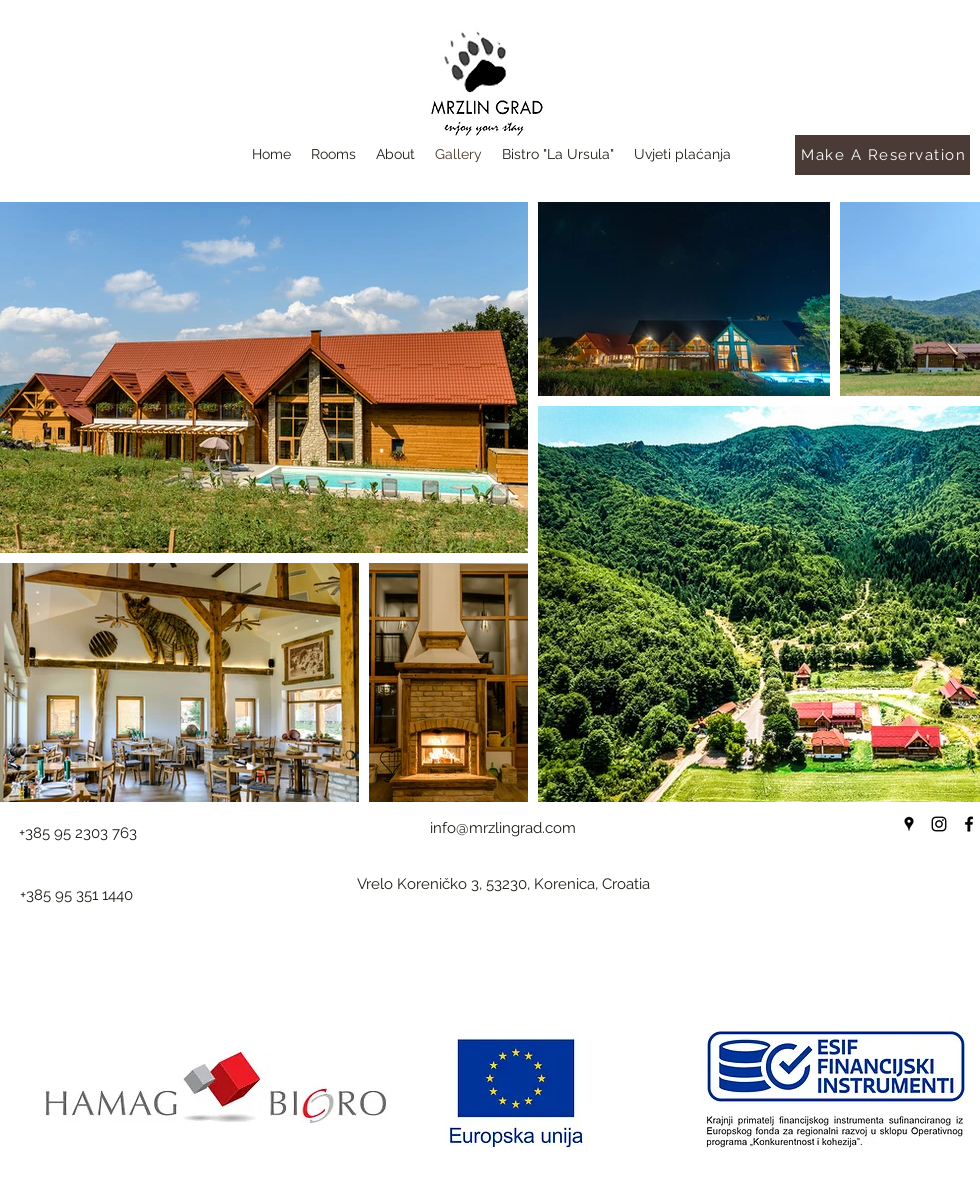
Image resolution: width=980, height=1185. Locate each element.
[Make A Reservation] (882, 155)
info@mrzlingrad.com (503, 828)
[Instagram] (939, 824)
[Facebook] (969, 824)
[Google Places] (909, 824)
